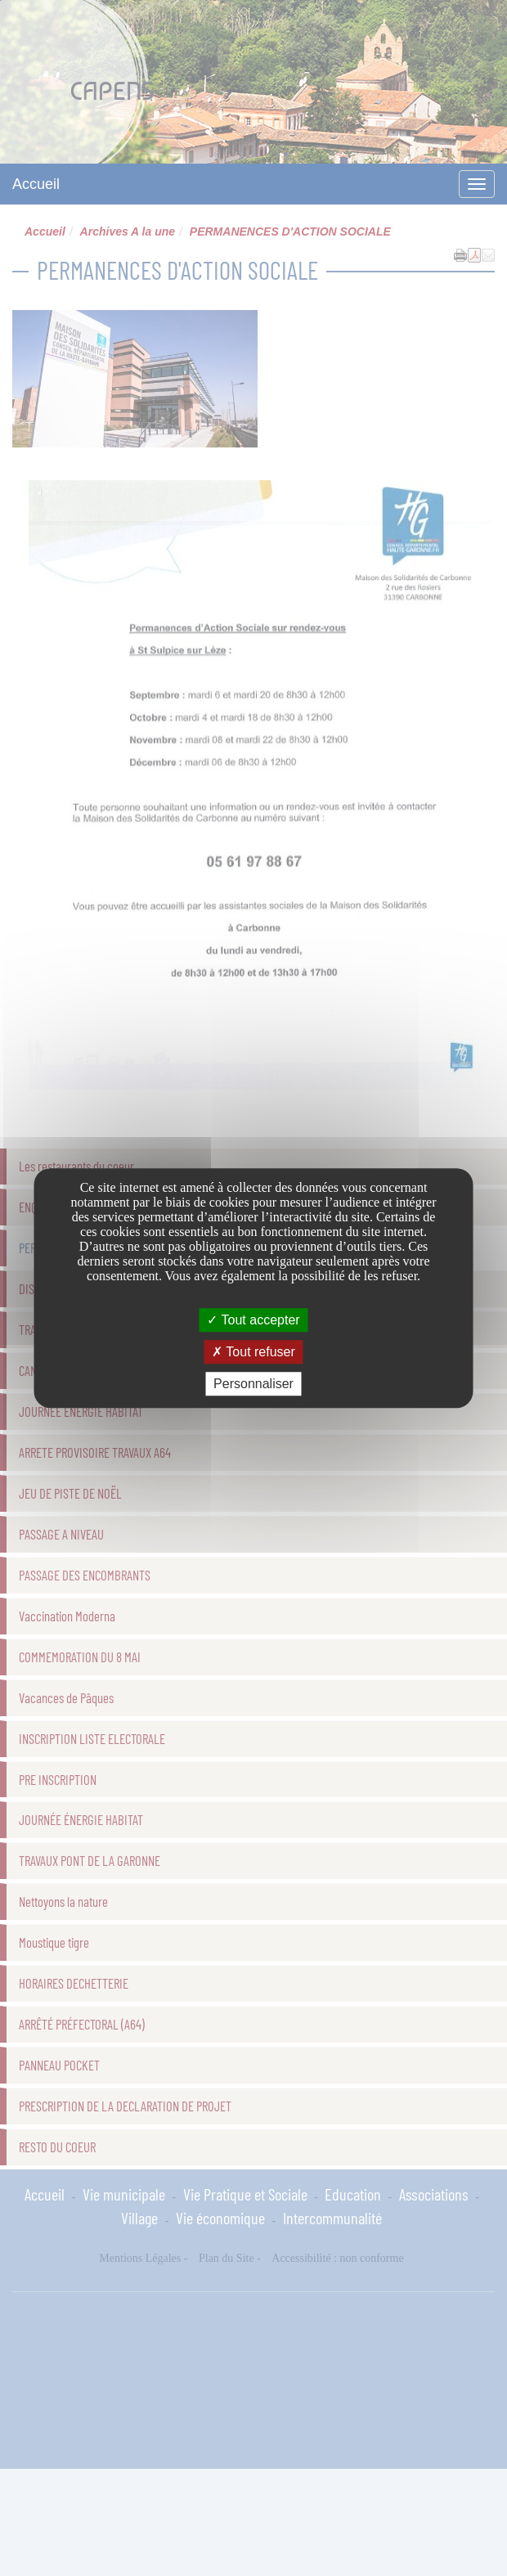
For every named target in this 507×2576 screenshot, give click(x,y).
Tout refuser (253, 1352)
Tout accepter (253, 1320)
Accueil (36, 184)
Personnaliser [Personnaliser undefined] (253, 1384)
